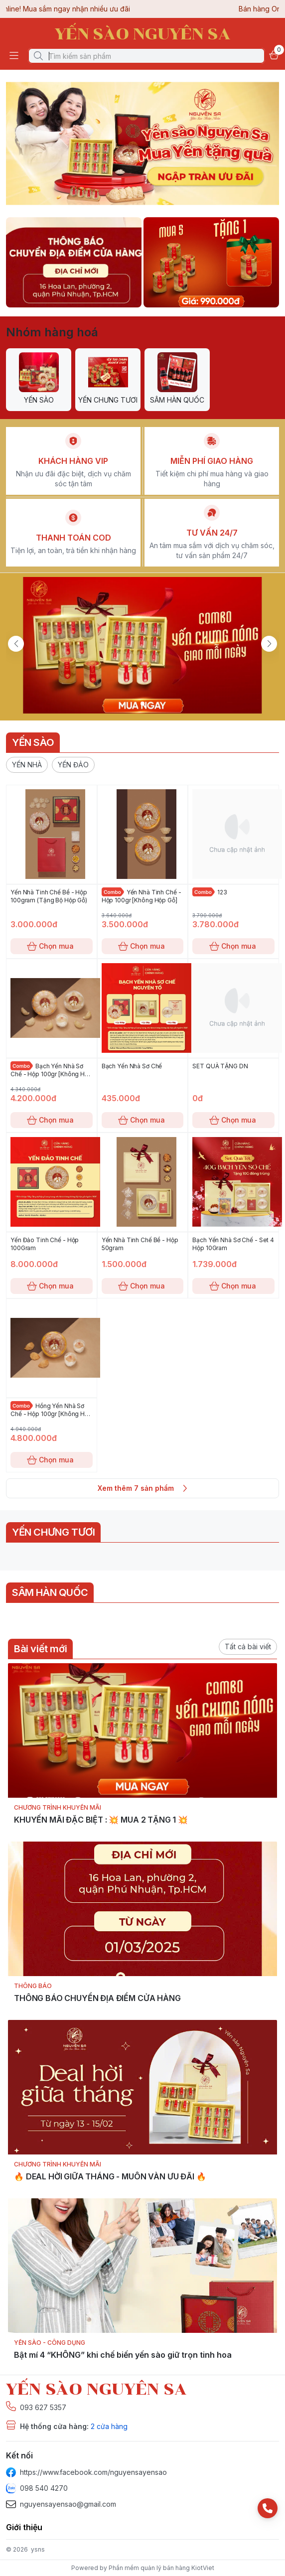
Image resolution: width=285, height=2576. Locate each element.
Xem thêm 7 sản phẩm (142, 1488)
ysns (38, 2549)
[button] (27, 765)
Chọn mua (51, 946)
